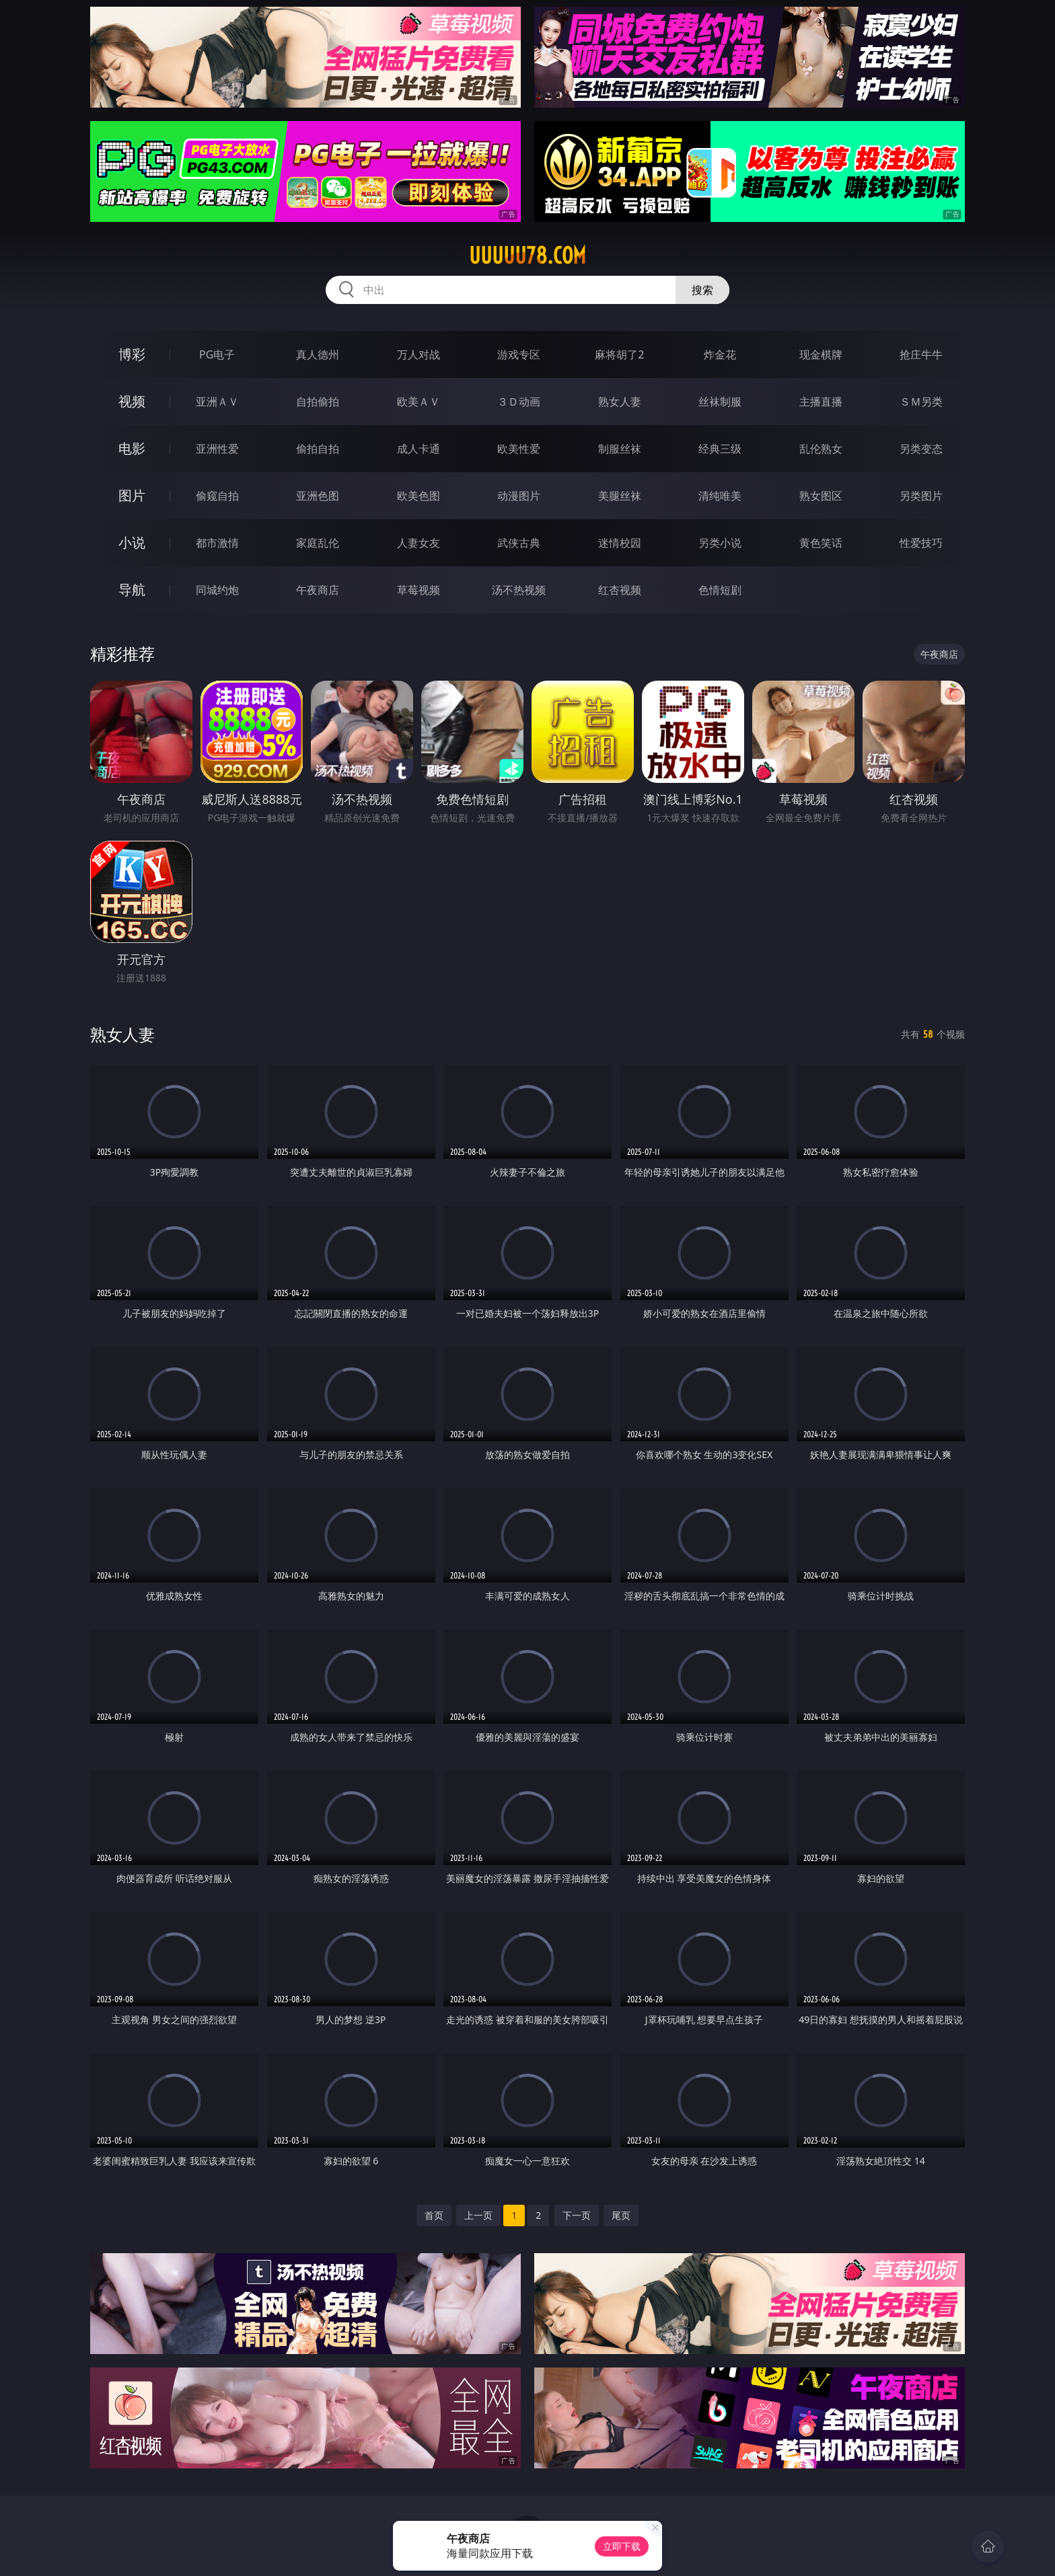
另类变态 (921, 448)
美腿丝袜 (619, 495)
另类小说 (719, 542)
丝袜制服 (719, 401)
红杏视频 (619, 589)
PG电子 (217, 354)
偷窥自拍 (217, 495)
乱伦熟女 (820, 448)
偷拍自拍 (317, 448)
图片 (131, 495)
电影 (131, 448)
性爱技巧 (921, 542)
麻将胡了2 (619, 354)
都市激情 (217, 542)
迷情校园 (619, 542)
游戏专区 (518, 354)
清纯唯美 (719, 495)
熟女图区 (820, 495)
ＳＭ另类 (921, 401)
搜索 (702, 289)
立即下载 (622, 2546)
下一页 (576, 2215)
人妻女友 (418, 542)
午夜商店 (317, 589)
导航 (131, 589)
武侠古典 (518, 542)
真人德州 (317, 354)
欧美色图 (418, 495)
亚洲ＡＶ (217, 401)
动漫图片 (518, 495)
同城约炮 (217, 589)
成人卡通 (418, 448)
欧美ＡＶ (418, 401)
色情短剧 (719, 589)
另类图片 (921, 495)
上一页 (478, 2215)
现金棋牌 (820, 354)
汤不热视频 (519, 589)
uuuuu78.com (527, 255)
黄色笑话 (820, 542)
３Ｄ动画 (518, 401)
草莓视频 (418, 589)
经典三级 (719, 448)
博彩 (131, 354)
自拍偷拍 (317, 401)
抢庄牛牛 (921, 354)
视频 (131, 401)
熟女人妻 (619, 401)
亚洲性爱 (217, 448)
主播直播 (820, 401)
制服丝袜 (619, 448)
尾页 (621, 2215)
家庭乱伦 (317, 542)
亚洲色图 (317, 495)
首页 (434, 2215)
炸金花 (720, 354)
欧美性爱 (518, 448)
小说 (131, 542)
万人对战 (418, 354)
